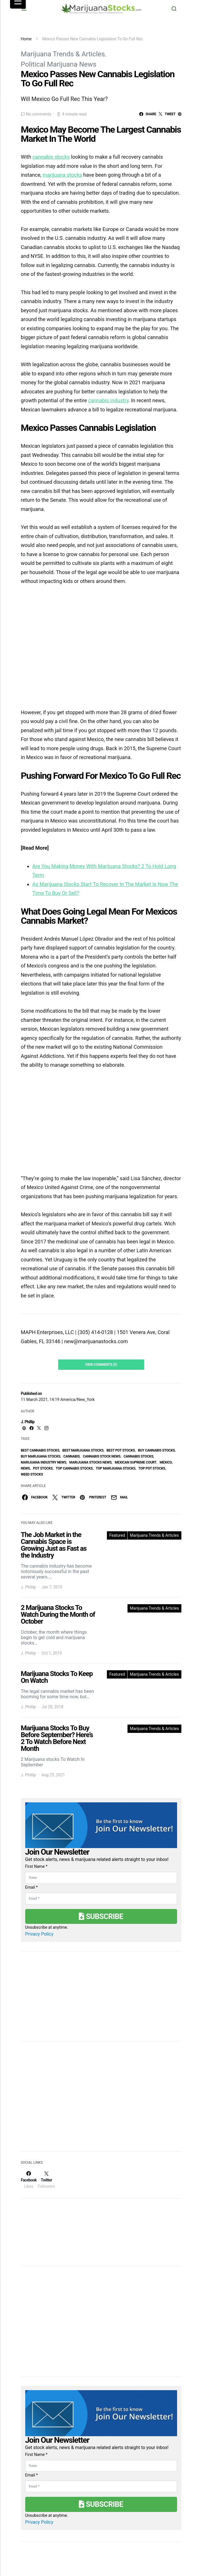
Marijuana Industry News (43, 1462)
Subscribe (101, 1916)
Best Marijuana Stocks (82, 1450)
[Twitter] (46, 2179)
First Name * (36, 1866)
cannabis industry (108, 400)
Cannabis (71, 1456)
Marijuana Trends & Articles (63, 54)
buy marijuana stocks (40, 1456)
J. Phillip (28, 1422)
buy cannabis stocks (156, 1450)
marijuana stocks (62, 175)
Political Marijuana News (59, 64)
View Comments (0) (101, 1365)
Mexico (166, 1462)
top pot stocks (151, 1468)
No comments (38, 114)
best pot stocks (121, 1450)
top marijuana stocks (115, 1468)
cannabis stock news (101, 1456)
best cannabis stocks (40, 1450)
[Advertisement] (64, 2100)
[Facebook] (29, 2179)
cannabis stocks (138, 1456)
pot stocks (43, 1468)
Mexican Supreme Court (135, 1462)
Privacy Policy (39, 1934)
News (25, 1468)
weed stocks (32, 1474)
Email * (31, 1887)
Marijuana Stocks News (90, 1462)
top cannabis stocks (74, 1468)
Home (26, 39)
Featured (117, 1535)
